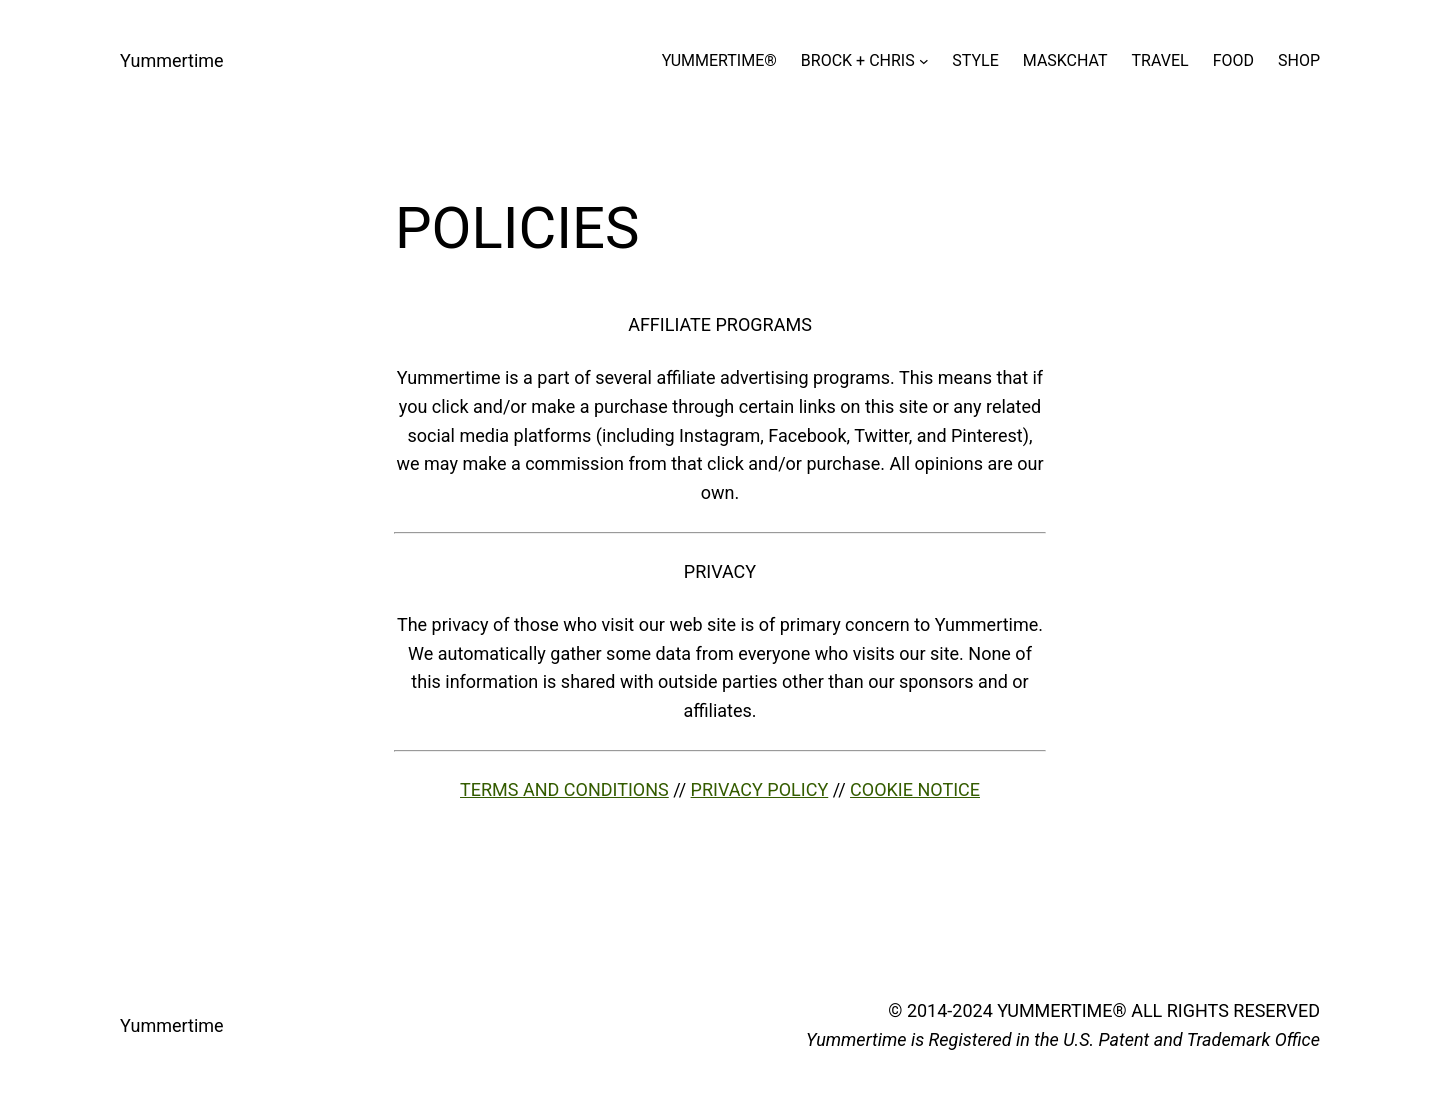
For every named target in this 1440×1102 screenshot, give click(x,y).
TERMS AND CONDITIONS (564, 789)
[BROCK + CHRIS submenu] (924, 61)
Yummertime (172, 60)
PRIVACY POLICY (760, 789)
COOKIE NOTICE (915, 789)
